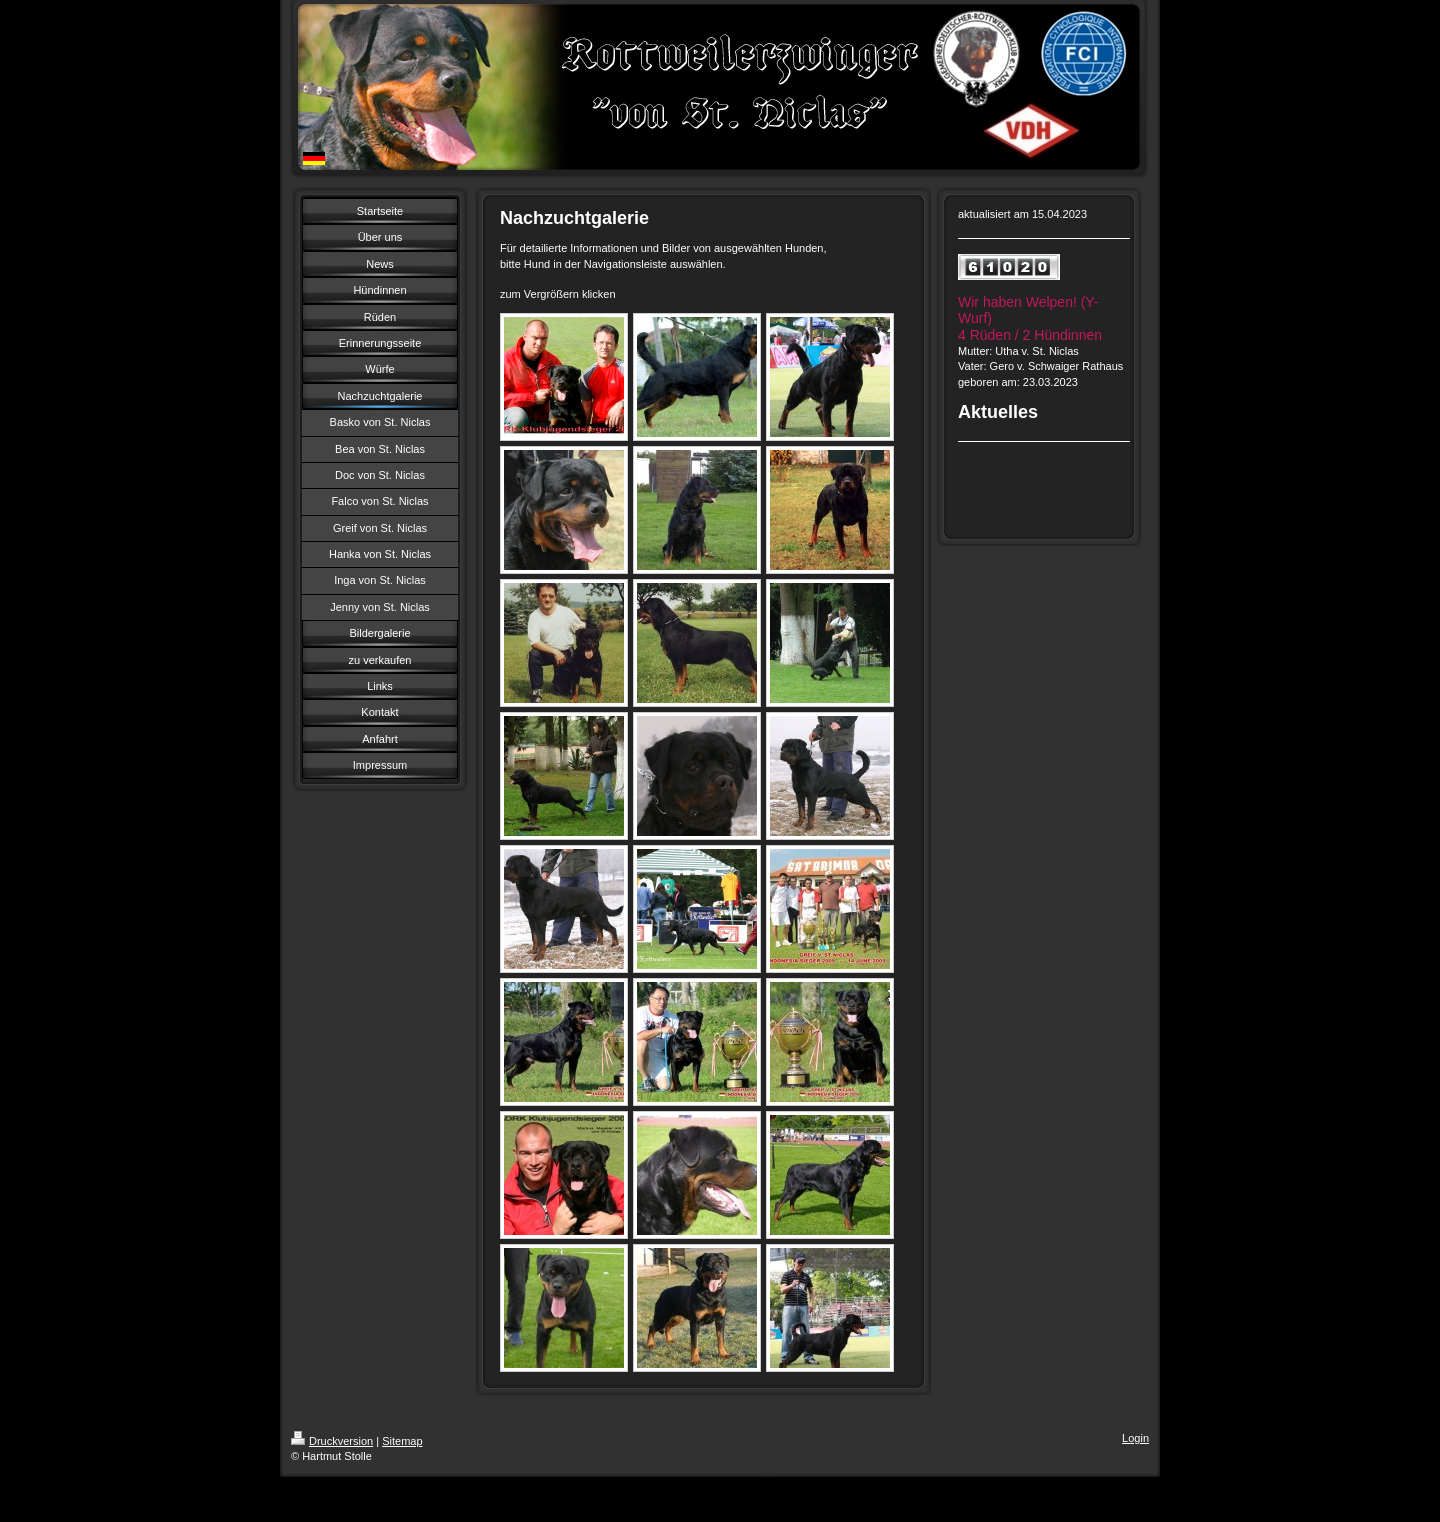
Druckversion (332, 1441)
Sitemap (402, 1441)
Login (1135, 1438)
